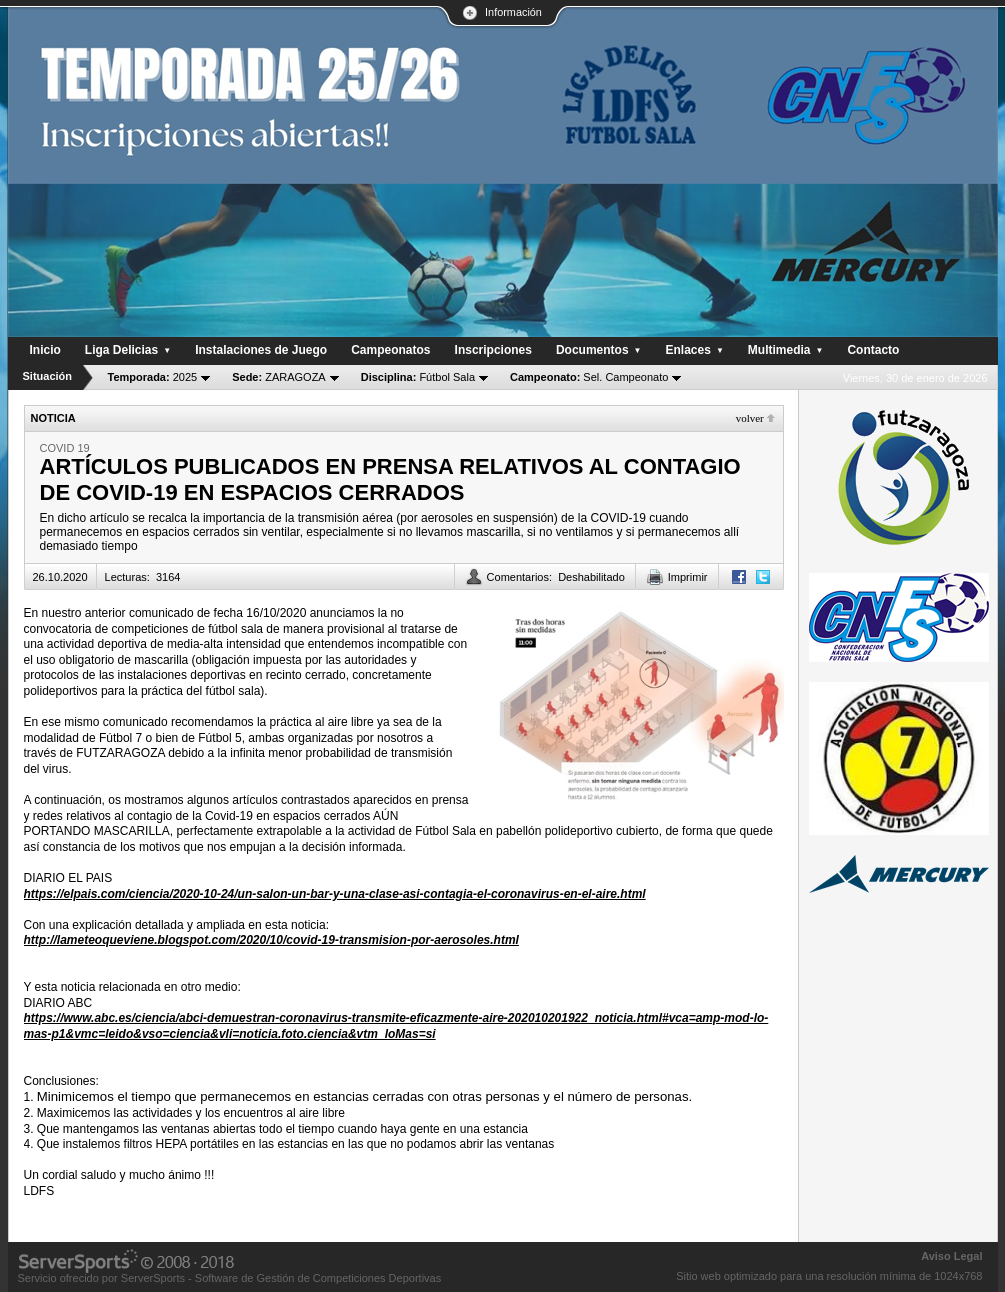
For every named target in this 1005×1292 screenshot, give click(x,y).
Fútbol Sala (418, 377)
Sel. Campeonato (589, 377)
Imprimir (688, 577)
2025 (153, 377)
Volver (750, 418)
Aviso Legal (951, 1256)
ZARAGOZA (279, 377)
